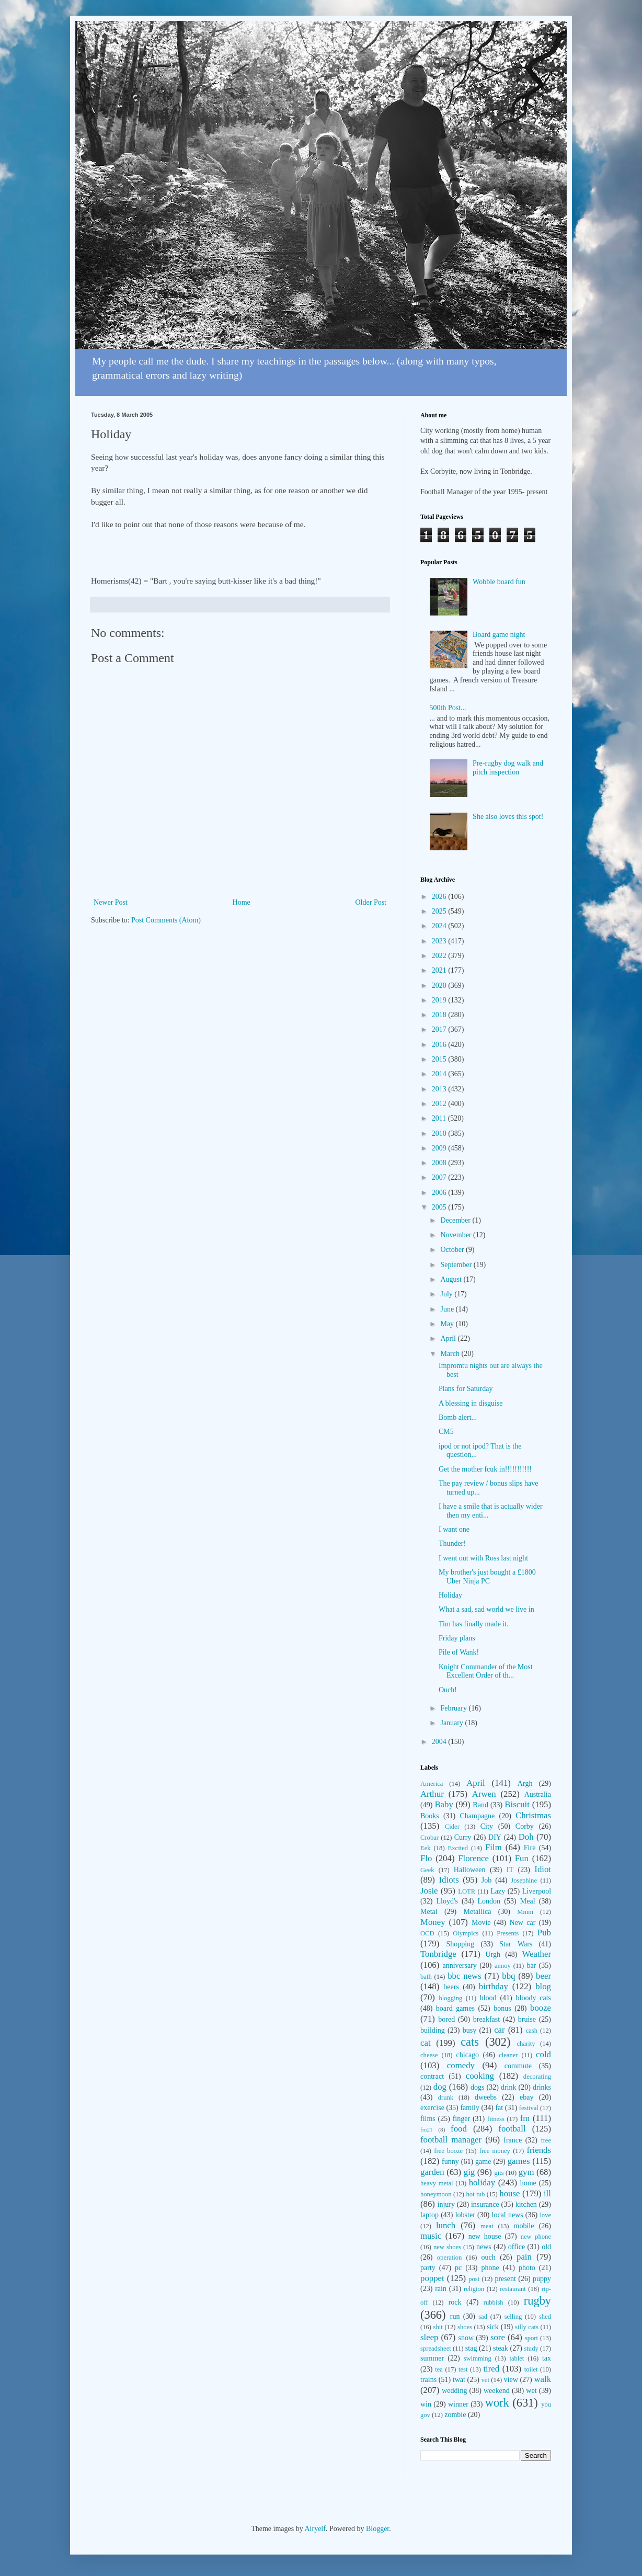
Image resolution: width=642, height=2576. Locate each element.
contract (432, 2076)
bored (446, 2019)
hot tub (475, 2194)
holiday (482, 2182)
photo (527, 2268)
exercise (432, 2108)
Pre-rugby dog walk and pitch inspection (508, 767)
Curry (463, 1837)
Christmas (533, 1815)
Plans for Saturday (465, 1389)
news (483, 2247)
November (456, 1235)
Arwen (484, 1794)
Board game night (499, 635)
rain (440, 2289)
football (511, 2129)
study (531, 2348)
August (451, 1279)
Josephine (524, 1880)
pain (524, 2257)
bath (426, 1976)
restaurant (513, 2289)
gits (498, 2172)
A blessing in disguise (471, 1403)
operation (449, 2257)
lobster (465, 2215)
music (430, 2236)
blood (488, 1998)
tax (546, 2358)
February (454, 1708)
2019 (440, 1000)
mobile (524, 2226)
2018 (440, 1015)
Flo (426, 1858)
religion (474, 2289)
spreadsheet (435, 2348)
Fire (530, 1848)
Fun (522, 1858)
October (453, 1249)
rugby (537, 2300)
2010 (440, 1133)
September (456, 1265)
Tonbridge (438, 1954)
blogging (450, 1998)
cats (470, 2041)
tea (439, 2369)
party (427, 2268)
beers (451, 1987)
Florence (473, 1858)
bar (531, 1965)
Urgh (493, 1954)
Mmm (525, 1912)
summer (432, 2358)
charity (526, 2043)
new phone (536, 2236)
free (546, 2140)
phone (490, 2268)
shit (438, 2327)
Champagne (477, 1816)
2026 (440, 897)
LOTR (466, 1891)
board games (455, 2008)
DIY (494, 1837)
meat (486, 2226)
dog (439, 2087)
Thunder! (452, 1543)
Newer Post (111, 902)
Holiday (450, 1595)
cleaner (508, 2055)
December (456, 1220)
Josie (429, 1891)
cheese (429, 2055)
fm (525, 2118)
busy (469, 2030)
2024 (440, 926)
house (509, 2193)
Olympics (465, 1933)
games (519, 2161)
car (499, 2030)
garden (432, 2172)
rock (455, 2302)
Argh (525, 1783)
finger (461, 2119)
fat (499, 2108)
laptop (429, 2215)
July (447, 1294)
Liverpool (536, 1891)
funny (450, 2161)
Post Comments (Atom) (166, 920)
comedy (461, 2065)
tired (491, 2369)
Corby (524, 1826)
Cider (452, 1826)
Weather (536, 1954)
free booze (448, 2151)
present (505, 2279)
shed (545, 2316)
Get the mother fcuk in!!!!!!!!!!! (485, 1469)
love (545, 2215)
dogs (477, 2087)
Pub (544, 1932)
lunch (445, 2225)
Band (480, 1805)
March (450, 1354)
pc (458, 2268)
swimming (477, 2358)
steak (500, 2348)
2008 (440, 1163)
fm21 (426, 2129)
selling (513, 2316)
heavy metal (436, 2183)
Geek (427, 1870)
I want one (454, 1529)
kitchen (526, 2204)
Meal (527, 1901)
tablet (516, 2358)
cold (543, 2054)
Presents (508, 1933)
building (432, 2030)
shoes (464, 2327)
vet (485, 2380)
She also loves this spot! (508, 816)
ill (547, 2193)
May (447, 1324)
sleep (429, 2337)
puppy (542, 2279)
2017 (440, 1029)
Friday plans (457, 1638)
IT (510, 1870)
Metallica (477, 1912)
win (425, 2404)
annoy (503, 1965)
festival (528, 2108)
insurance (485, 2204)
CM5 (446, 1431)
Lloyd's (446, 1901)
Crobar (429, 1837)
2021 (440, 970)
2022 (440, 956)
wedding (454, 2391)
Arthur (432, 1794)
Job (486, 1880)
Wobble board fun (499, 582)
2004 (440, 1742)
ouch (489, 2257)
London (489, 1901)
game (483, 2161)
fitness (496, 2119)
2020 (440, 985)
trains (428, 2380)
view (511, 2380)
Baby (443, 1804)
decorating (537, 2076)
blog (543, 1986)
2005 (440, 1207)
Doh (526, 1837)
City (486, 1826)
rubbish (493, 2302)
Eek (425, 1848)
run (455, 2316)
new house (484, 2236)
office (516, 2247)
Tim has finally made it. (474, 1624)
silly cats (526, 2327)
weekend (497, 2391)
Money (432, 1922)
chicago (467, 2055)
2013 (440, 1089)
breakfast (486, 2019)
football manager (451, 2140)
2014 (440, 1074)
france (512, 2140)
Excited (458, 1848)
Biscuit (517, 1804)
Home (241, 902)
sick (493, 2327)
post (473, 2279)
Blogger (377, 2529)
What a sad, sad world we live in (486, 1609)
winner (458, 2404)
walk (542, 2379)
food (459, 2129)
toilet (531, 2369)
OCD (427, 1933)
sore (497, 2337)
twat (459, 2380)
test (463, 2369)
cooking (480, 2076)
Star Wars (515, 1944)
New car (523, 1923)
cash (531, 2030)
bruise (527, 2019)
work (497, 2402)
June (447, 1309)
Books (429, 1816)
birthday (493, 1986)
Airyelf (314, 2529)
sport (531, 2338)
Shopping (460, 1944)
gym (526, 2172)
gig (469, 2172)
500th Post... (448, 708)
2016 (440, 1044)
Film (493, 1847)
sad (482, 2316)
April (448, 1338)
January (452, 1723)
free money (494, 2151)
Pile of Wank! (459, 1652)
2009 (440, 1148)
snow (466, 2338)
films (427, 2119)
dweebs (486, 2097)
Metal (429, 1912)
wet (531, 2391)
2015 (440, 1059)
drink (509, 2087)
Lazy (497, 1891)
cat (425, 2043)
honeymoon (435, 2194)
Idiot (542, 1869)
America (431, 1783)
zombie (455, 2415)
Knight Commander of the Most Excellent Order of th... (486, 1671)
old (546, 2247)
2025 (440, 911)
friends (538, 2150)
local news (507, 2215)
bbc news (465, 1976)
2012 (440, 1104)
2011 (440, 1118)
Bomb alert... (458, 1417)
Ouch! (448, 1690)
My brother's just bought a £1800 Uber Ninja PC (487, 1576)
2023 (440, 941)
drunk (445, 2097)
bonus (502, 2008)
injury (446, 2204)
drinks (542, 2087)
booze (540, 2008)
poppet (432, 2278)
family (469, 2108)
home (528, 2183)
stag (471, 2348)
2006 (440, 1192)
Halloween (470, 1870)
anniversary (459, 1965)
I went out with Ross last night (483, 1558)
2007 (440, 1177)
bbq (508, 1976)
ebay (526, 2097)
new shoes (447, 2247)
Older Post (371, 902)
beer (543, 1976)
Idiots (449, 1880)
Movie (481, 1923)
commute (518, 2066)
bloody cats (533, 1998)
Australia (537, 1794)
